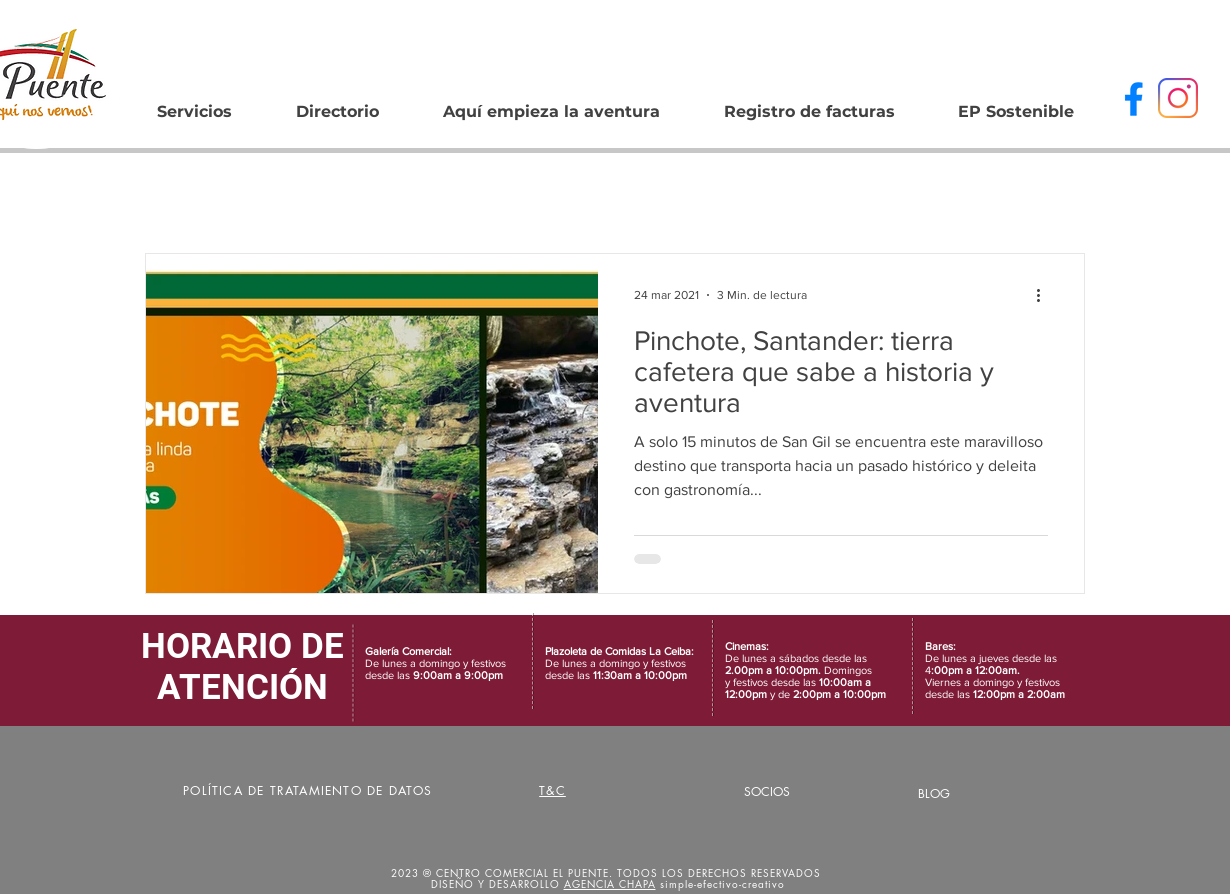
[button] (337, 103)
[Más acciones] (1045, 295)
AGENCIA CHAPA (610, 883)
